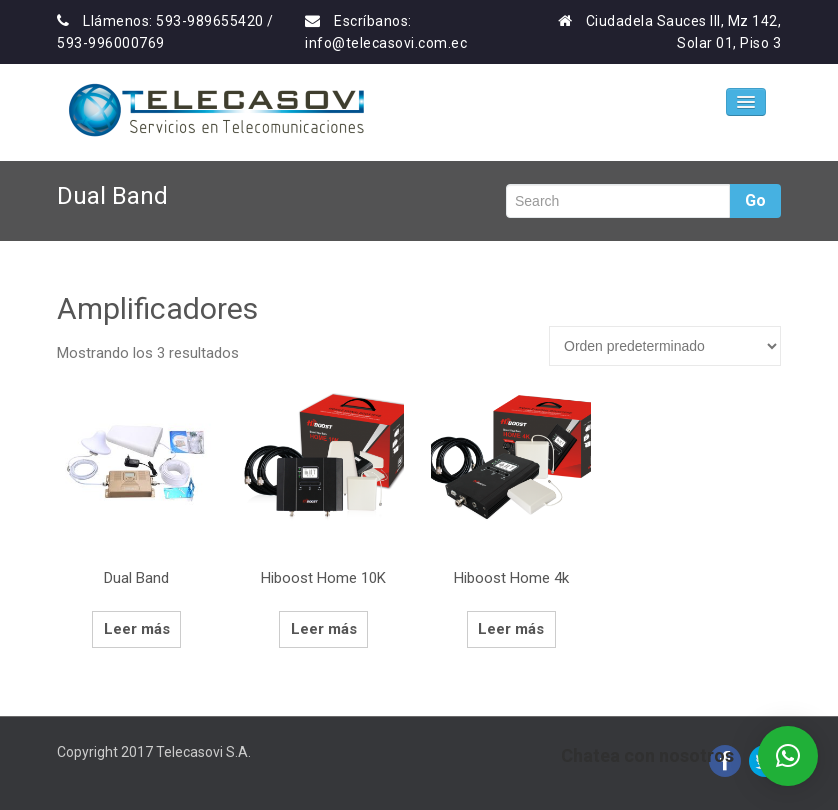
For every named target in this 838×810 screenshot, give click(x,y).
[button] (788, 756)
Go (755, 200)
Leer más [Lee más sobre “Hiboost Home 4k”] (511, 629)
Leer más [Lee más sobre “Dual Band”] (137, 629)
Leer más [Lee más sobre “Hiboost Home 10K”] (324, 629)
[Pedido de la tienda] (665, 346)
